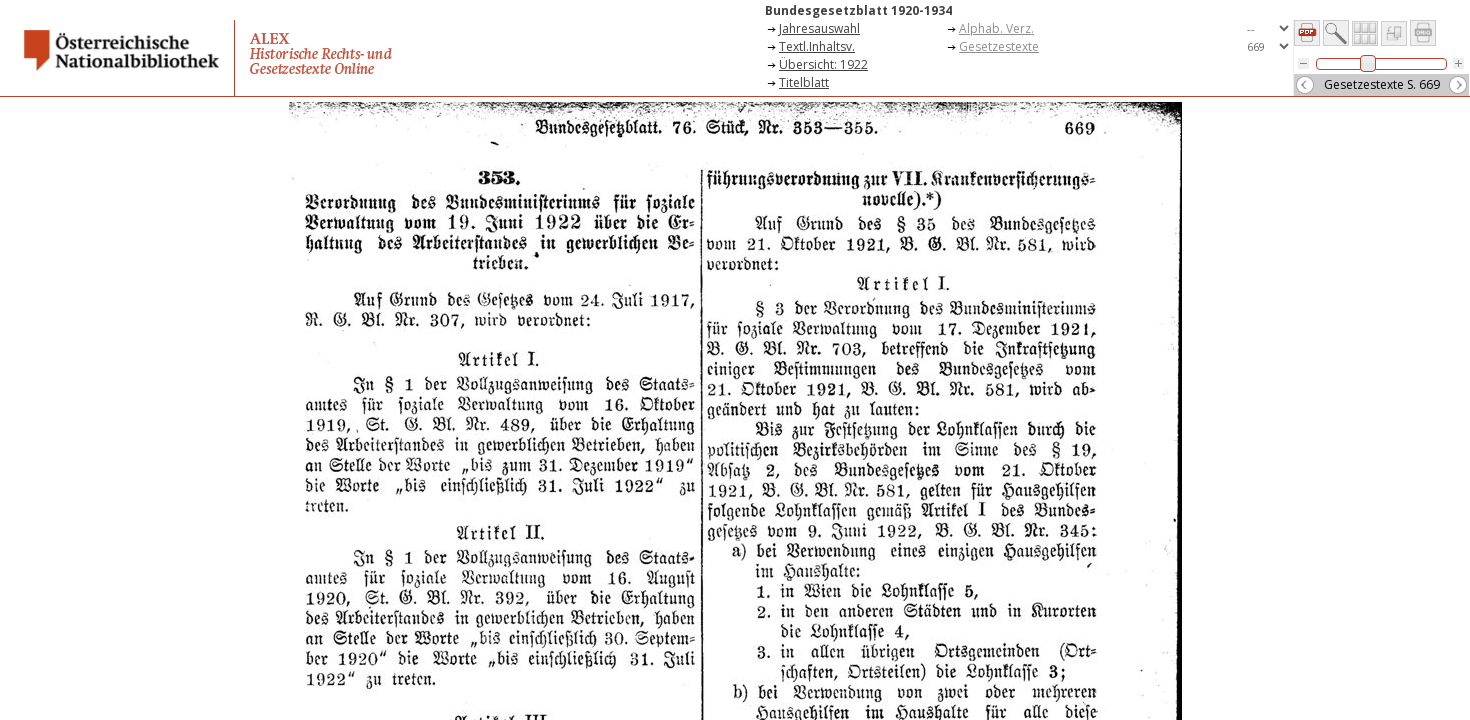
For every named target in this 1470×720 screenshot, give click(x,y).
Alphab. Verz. (996, 28)
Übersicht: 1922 (823, 64)
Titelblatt (804, 82)
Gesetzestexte (999, 46)
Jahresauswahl (819, 28)
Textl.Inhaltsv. (817, 46)
